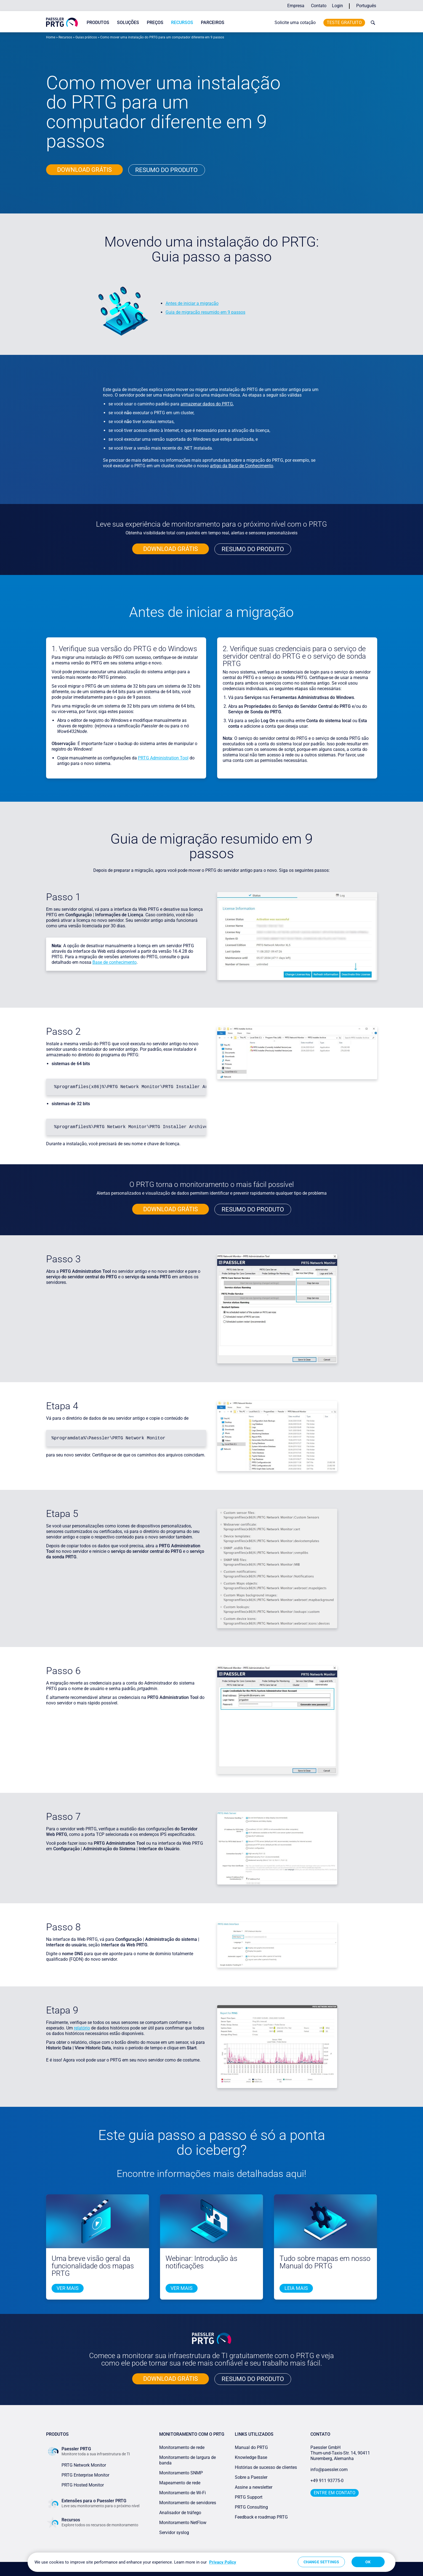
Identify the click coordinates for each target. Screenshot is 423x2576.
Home (50, 37)
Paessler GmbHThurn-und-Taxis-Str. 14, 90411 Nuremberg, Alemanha (340, 2453)
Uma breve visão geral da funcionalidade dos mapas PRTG (93, 2265)
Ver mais (68, 2288)
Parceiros (212, 22)
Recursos (182, 22)
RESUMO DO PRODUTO (253, 549)
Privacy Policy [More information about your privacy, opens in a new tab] (222, 2562)
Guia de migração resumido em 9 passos (205, 312)
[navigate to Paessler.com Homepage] (62, 22)
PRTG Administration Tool (163, 758)
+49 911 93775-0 (327, 2480)
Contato (318, 5)
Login (337, 5)
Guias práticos (86, 37)
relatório (82, 2028)
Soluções (128, 22)
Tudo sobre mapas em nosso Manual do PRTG (325, 2262)
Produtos (98, 22)
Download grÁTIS (84, 169)
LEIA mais (296, 2288)
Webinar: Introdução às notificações (201, 2262)
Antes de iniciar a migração (192, 303)
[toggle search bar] (371, 23)
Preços (155, 22)
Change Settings (321, 2562)
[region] (211, 2562)
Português (366, 5)
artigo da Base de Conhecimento (241, 465)
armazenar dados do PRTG (206, 404)
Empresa (295, 5)
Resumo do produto (166, 170)
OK (368, 2562)
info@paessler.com (329, 2469)
